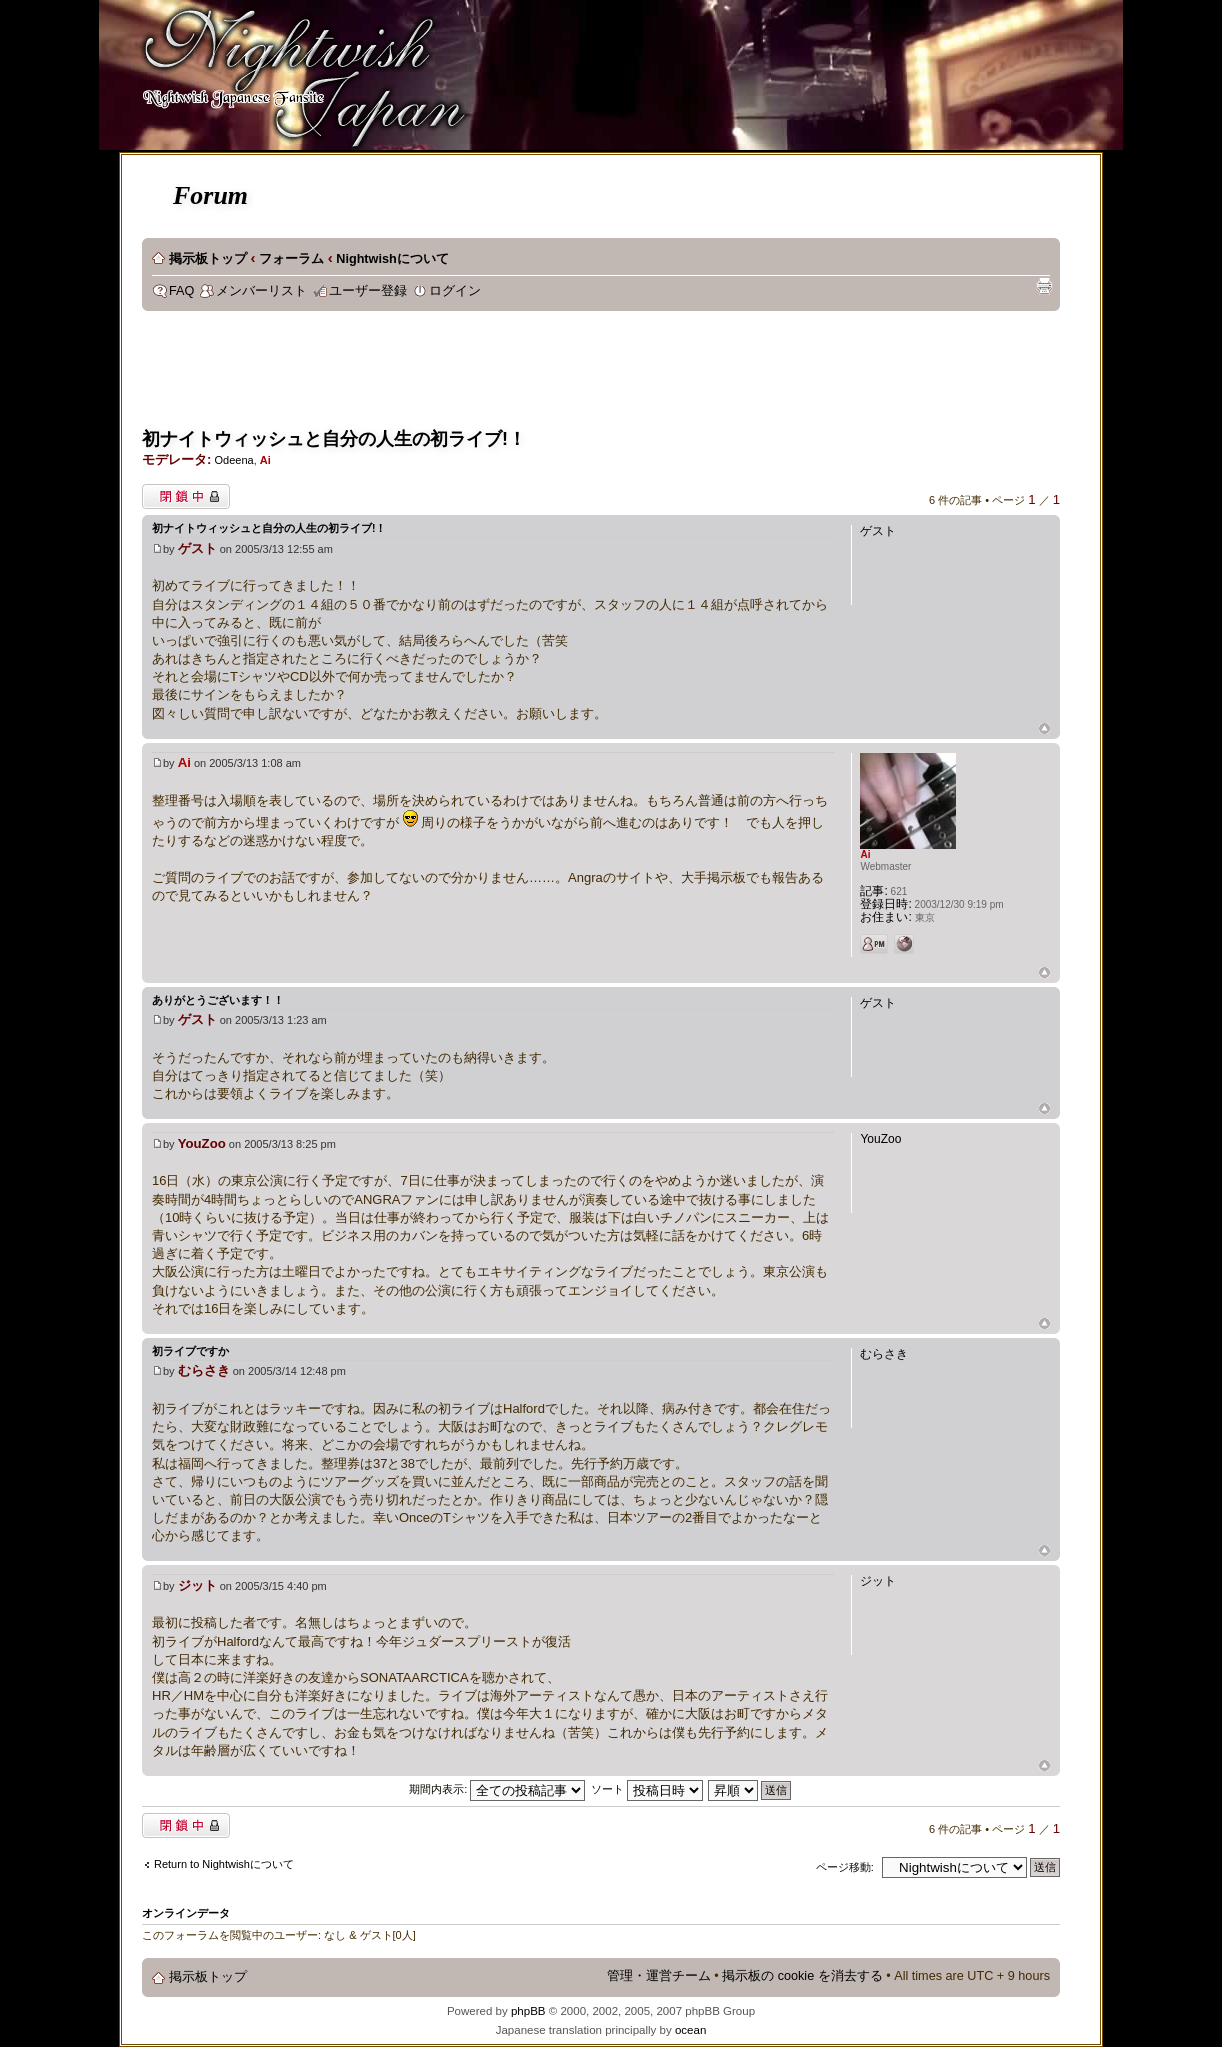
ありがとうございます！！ (218, 1000)
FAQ (181, 291)
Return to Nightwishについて (224, 1864)
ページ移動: (845, 1867)
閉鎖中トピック (186, 496)
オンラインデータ (186, 1913)
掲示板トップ (208, 259)
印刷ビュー (1044, 286)
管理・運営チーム (659, 1976)
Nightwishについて (392, 259)
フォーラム (291, 259)
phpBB (528, 2011)
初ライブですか (190, 1351)
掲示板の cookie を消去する (802, 1976)
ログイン (455, 291)
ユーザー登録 (368, 291)
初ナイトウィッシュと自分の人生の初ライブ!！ (334, 439)
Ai (265, 460)
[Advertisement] (506, 376)
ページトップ (1044, 729)
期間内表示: (497, 1789)
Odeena (233, 460)
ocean (690, 2030)
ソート (647, 1789)
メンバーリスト (261, 291)
